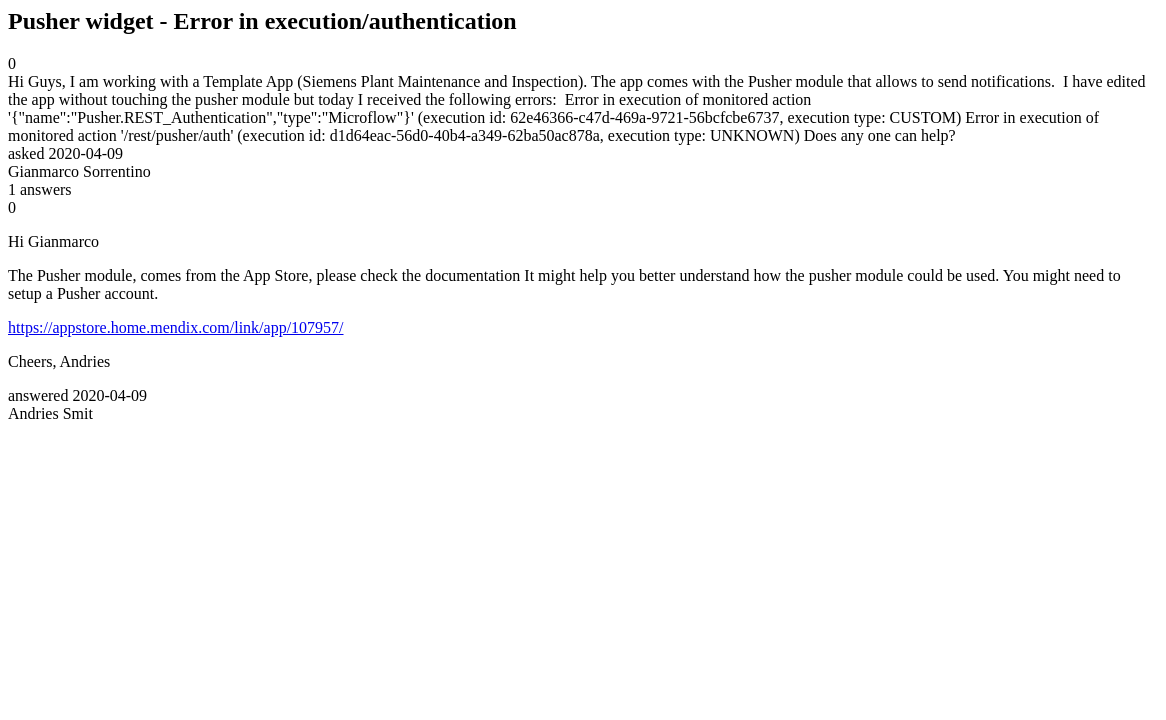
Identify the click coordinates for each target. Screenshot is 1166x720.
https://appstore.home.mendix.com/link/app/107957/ (176, 327)
